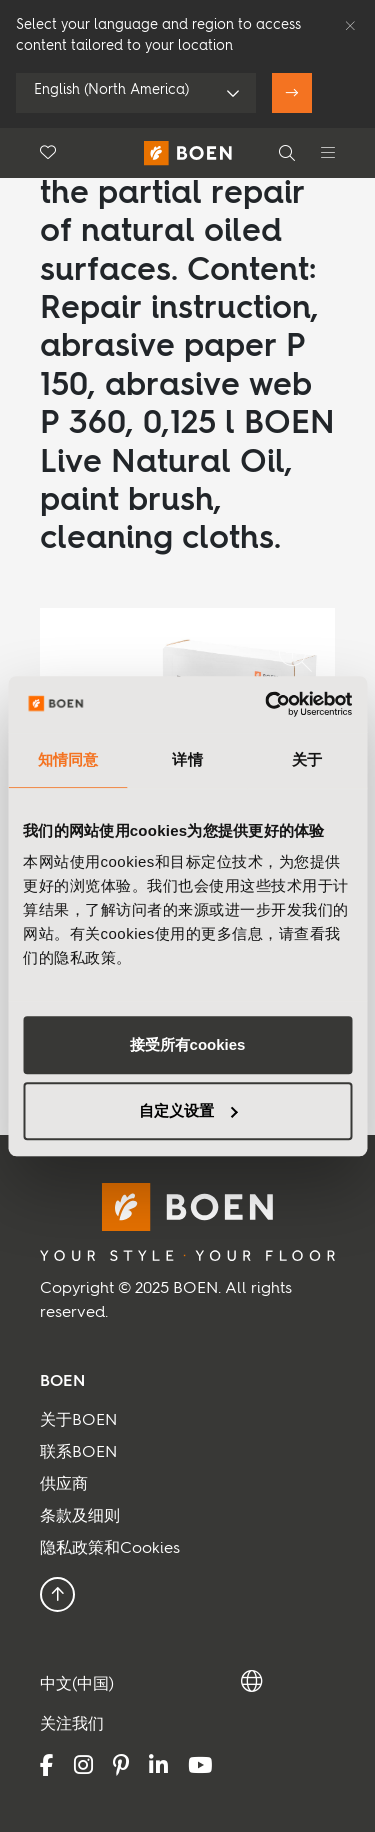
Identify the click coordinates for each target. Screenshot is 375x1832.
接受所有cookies (188, 1044)
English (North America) (111, 90)
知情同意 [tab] (68, 759)
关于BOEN (78, 1421)
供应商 (64, 1485)
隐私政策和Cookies (110, 1549)
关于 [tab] (307, 759)
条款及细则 (80, 1517)
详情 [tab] (187, 759)
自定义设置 (188, 1110)
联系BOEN (78, 1453)
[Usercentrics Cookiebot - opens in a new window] (267, 704)
